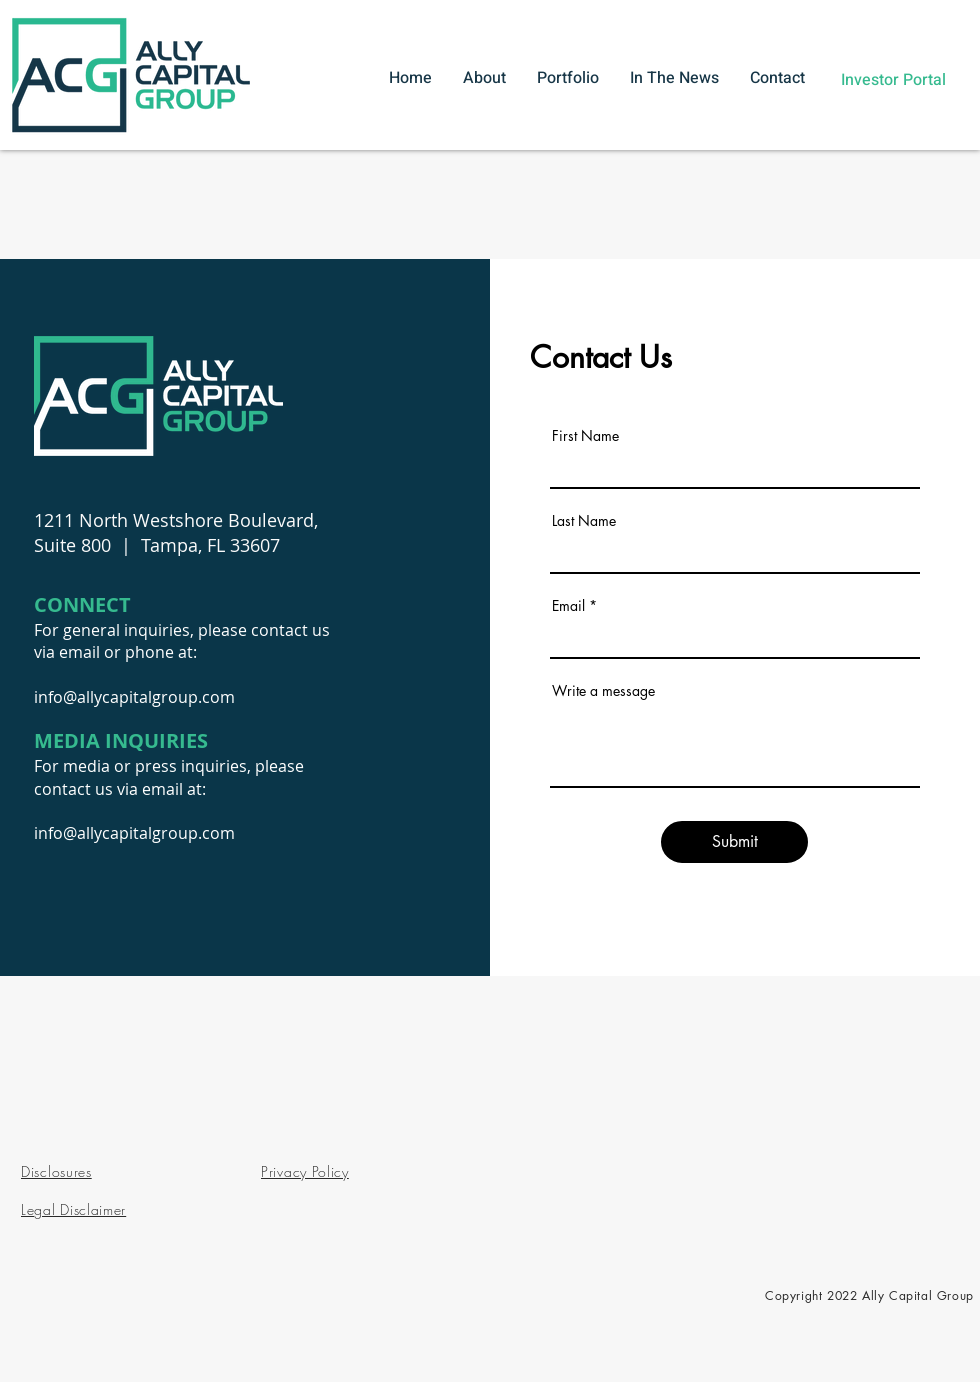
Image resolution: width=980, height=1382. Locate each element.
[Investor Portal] (893, 80)
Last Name (584, 521)
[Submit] (734, 842)
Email (568, 606)
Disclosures (56, 1171)
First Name (585, 436)
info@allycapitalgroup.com (134, 697)
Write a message (603, 691)
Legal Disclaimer (73, 1209)
